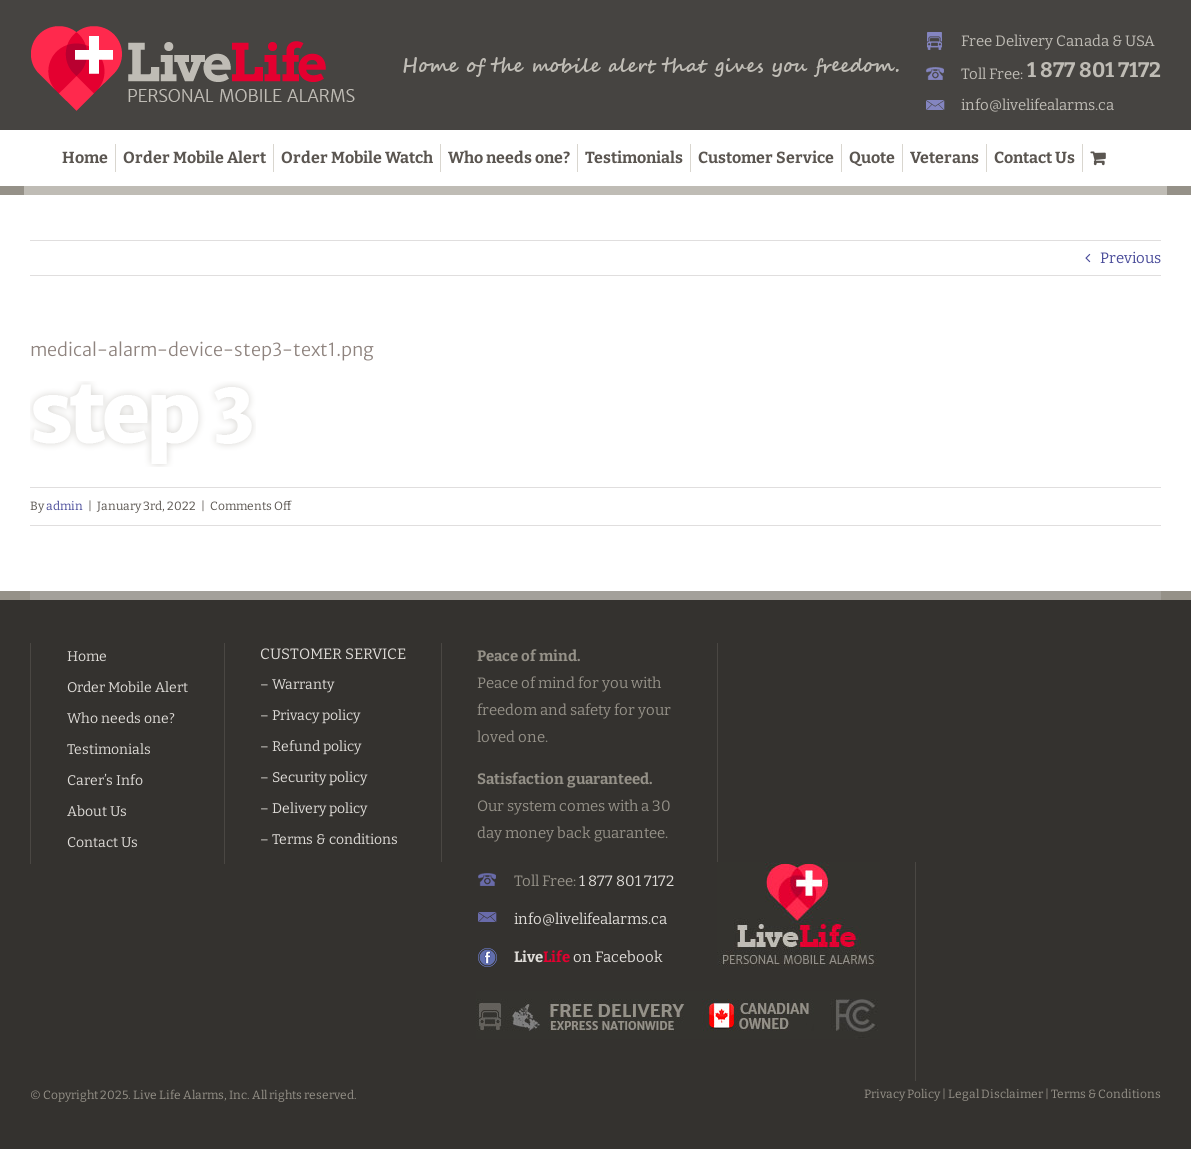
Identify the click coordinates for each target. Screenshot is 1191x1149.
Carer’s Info (105, 780)
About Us (97, 811)
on (554, 957)
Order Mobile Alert (127, 687)
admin (64, 506)
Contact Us (102, 842)
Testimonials (109, 749)
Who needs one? (121, 718)
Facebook (629, 957)
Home (87, 656)
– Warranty (297, 684)
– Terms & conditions (329, 839)
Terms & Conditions (1106, 1094)
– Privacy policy (310, 715)
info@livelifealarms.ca (1037, 105)
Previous (1130, 258)
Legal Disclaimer (995, 1094)
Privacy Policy (902, 1094)
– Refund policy (310, 746)
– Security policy (313, 777)
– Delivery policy (313, 808)
